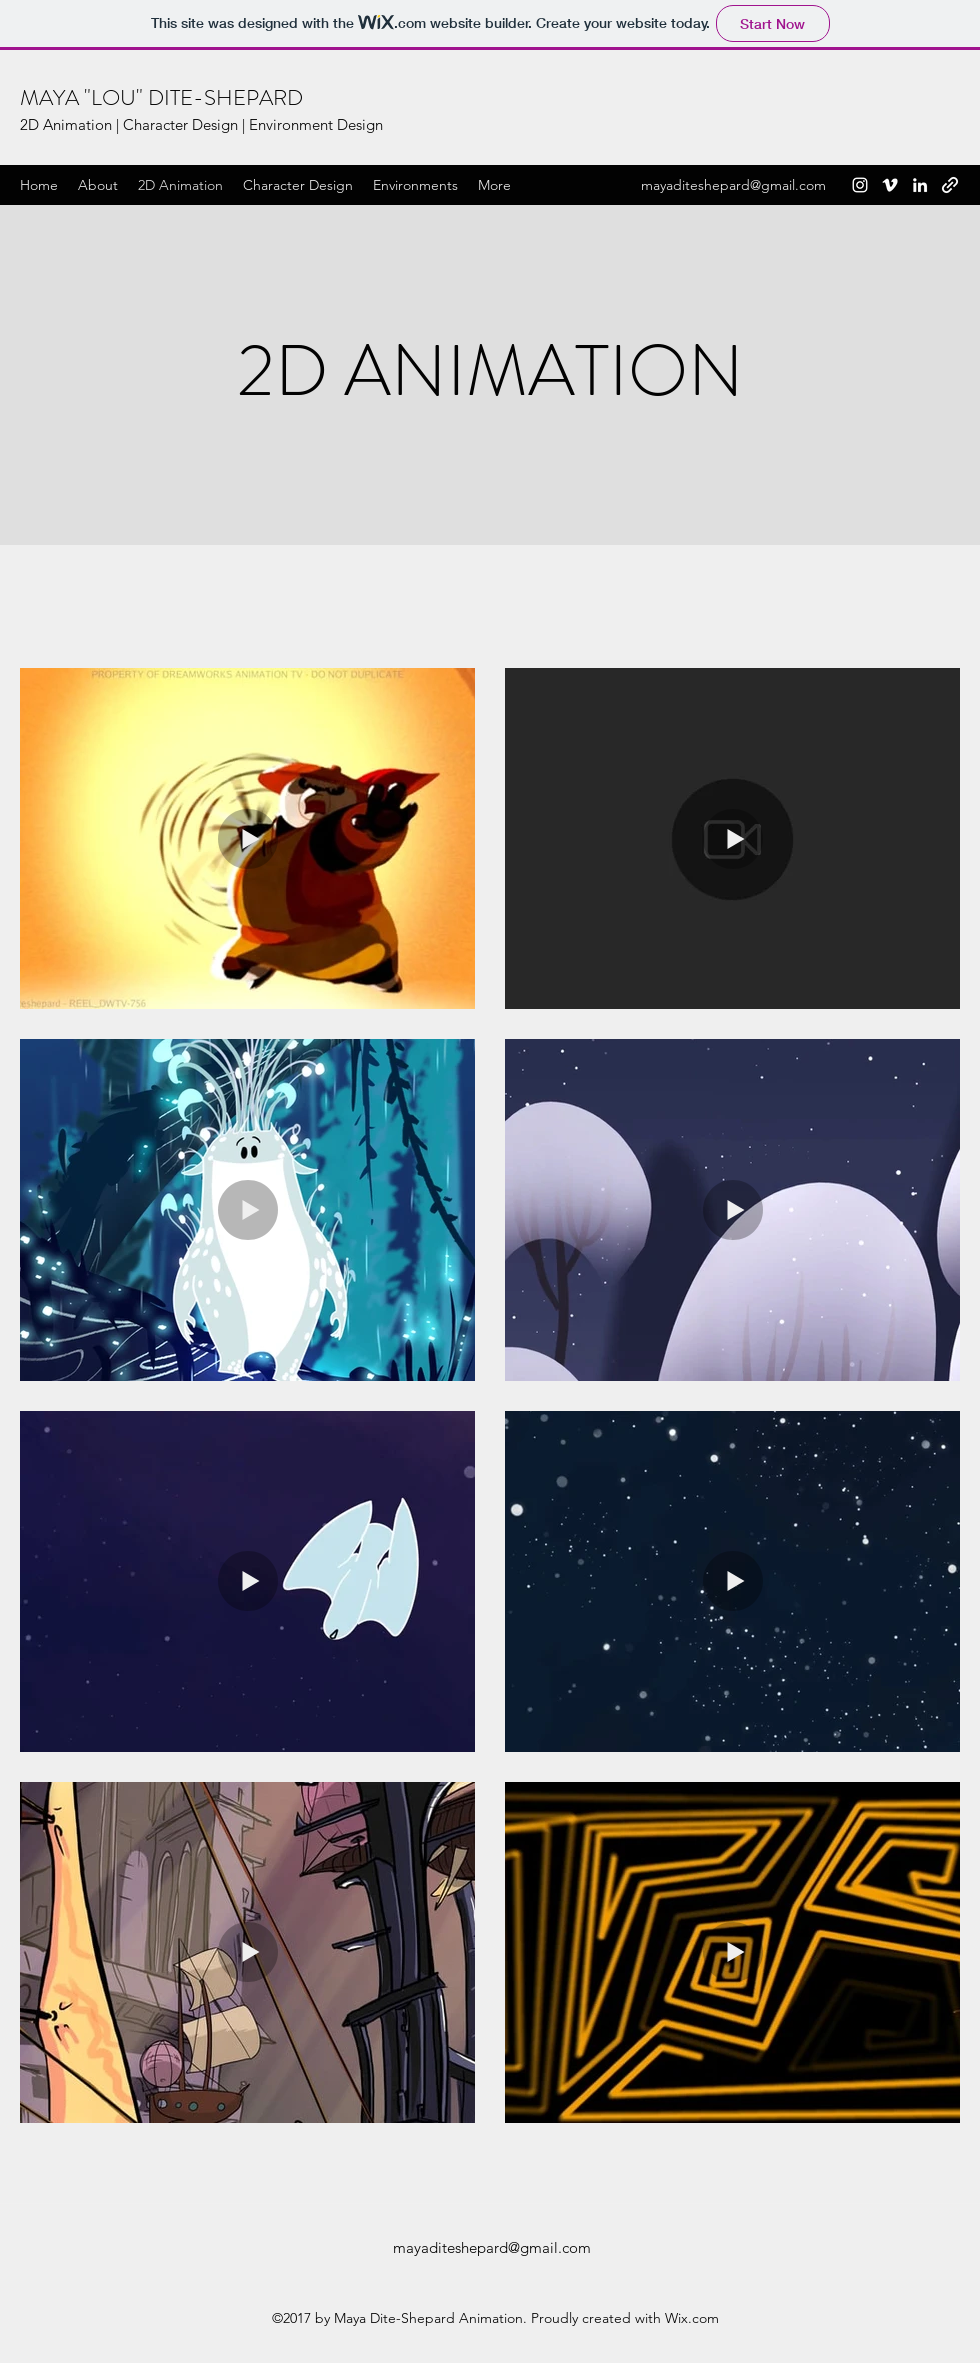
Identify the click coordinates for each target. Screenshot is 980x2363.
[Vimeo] (890, 185)
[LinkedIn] (920, 185)
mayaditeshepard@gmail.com (733, 185)
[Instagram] (860, 185)
